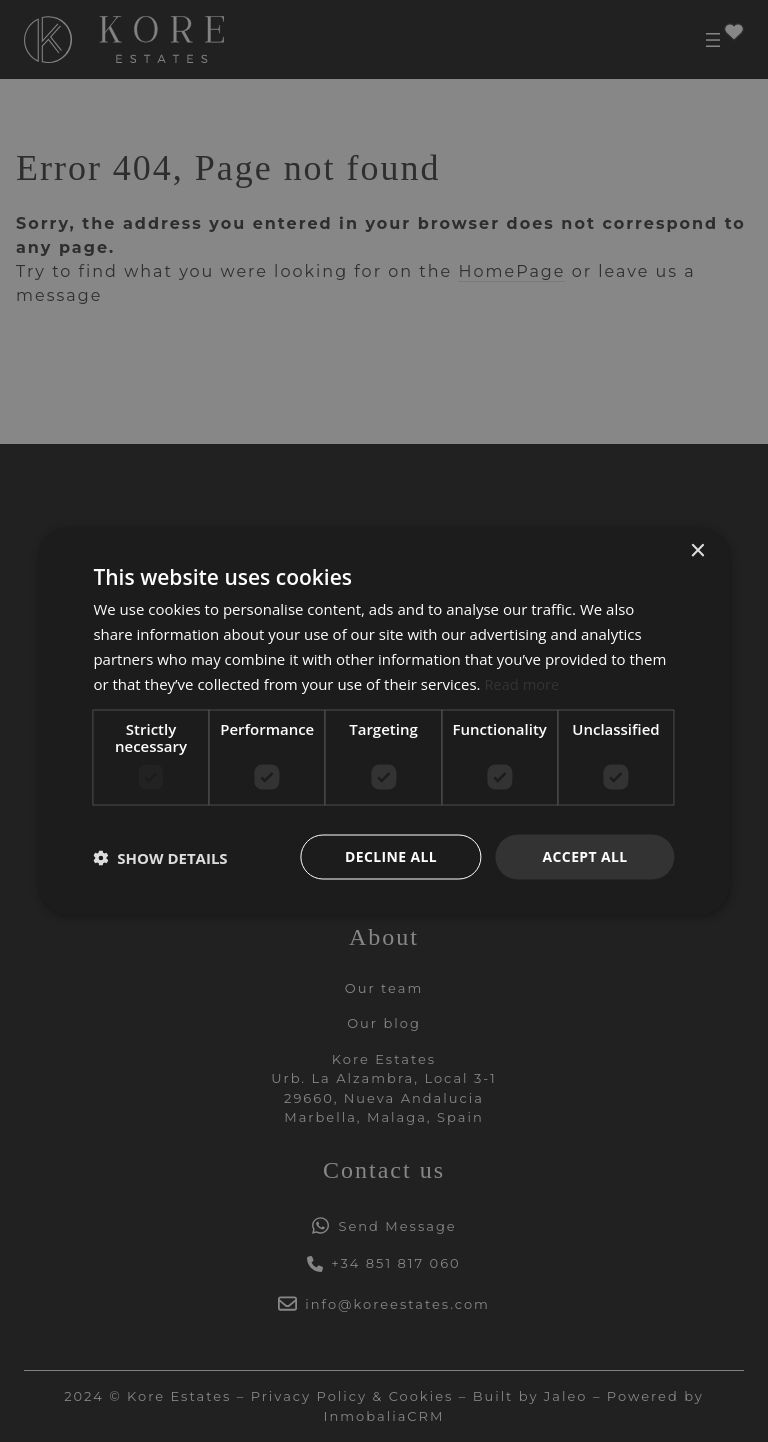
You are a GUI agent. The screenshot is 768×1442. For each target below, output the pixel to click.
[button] (160, 857)
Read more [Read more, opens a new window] (522, 683)
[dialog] (384, 721)
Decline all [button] (391, 856)
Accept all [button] (584, 856)
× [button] (697, 550)
